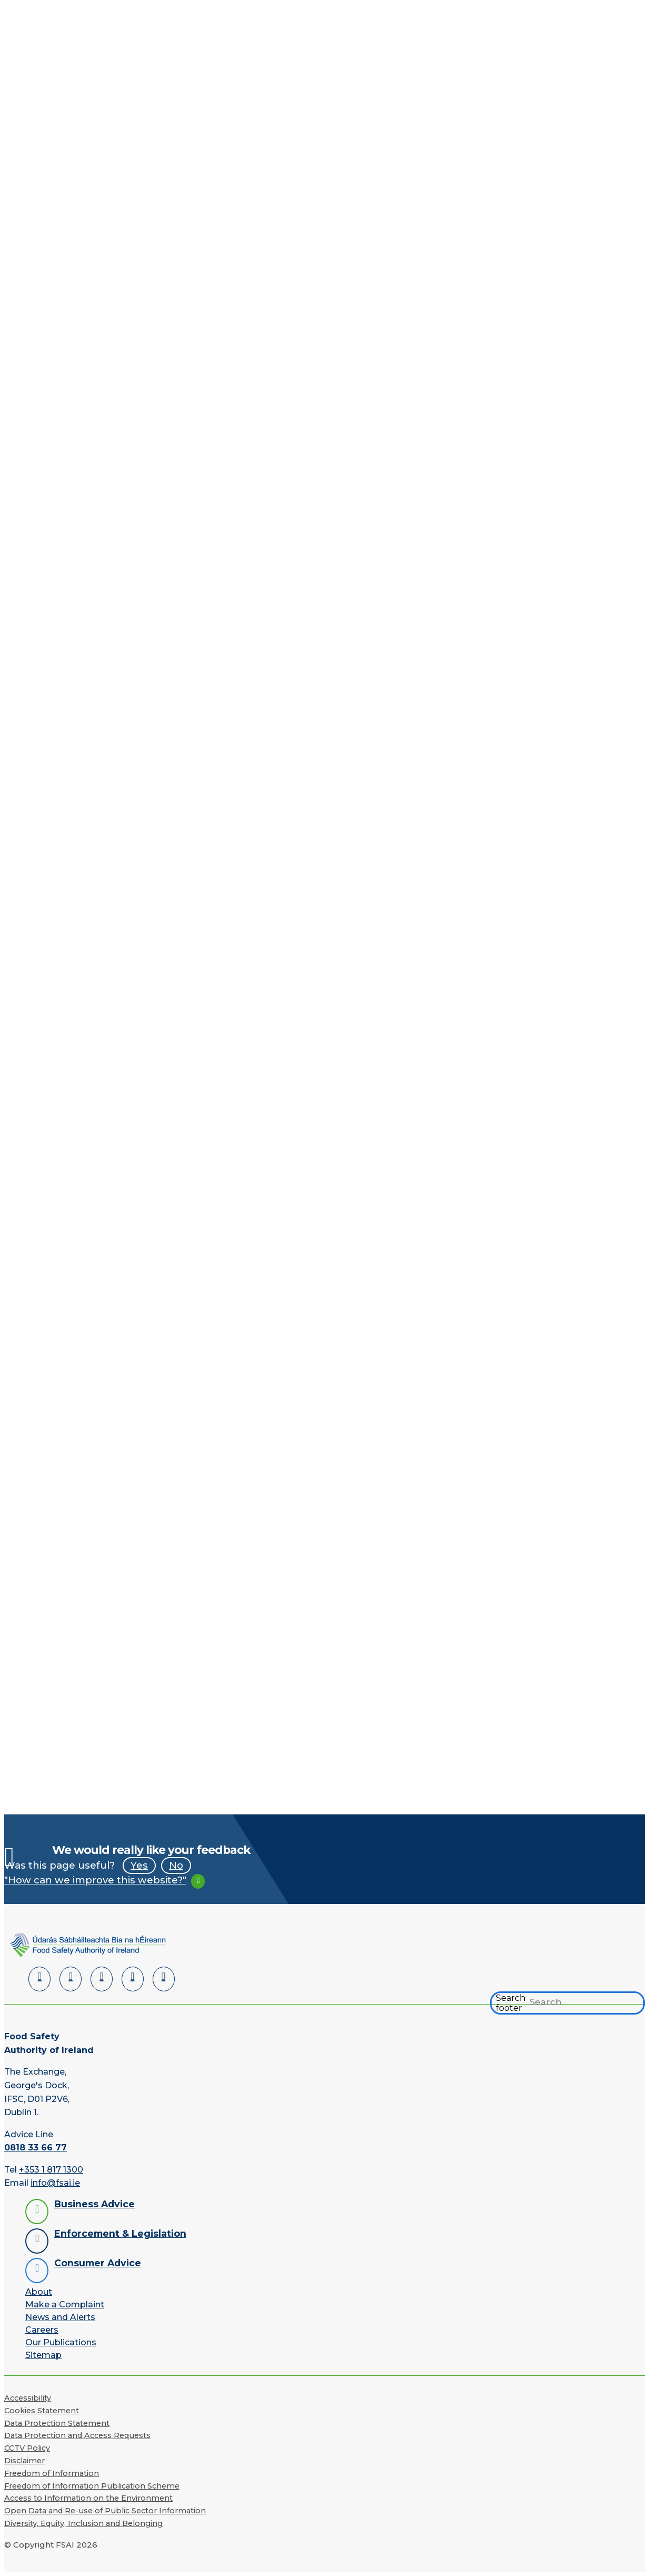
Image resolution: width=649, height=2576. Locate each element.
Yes (139, 1865)
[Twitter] (102, 1979)
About (38, 2292)
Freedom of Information (51, 2473)
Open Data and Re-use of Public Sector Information (105, 2510)
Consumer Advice (97, 2262)
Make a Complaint (64, 2304)
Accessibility (27, 2398)
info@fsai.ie (55, 2183)
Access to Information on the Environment (88, 2498)
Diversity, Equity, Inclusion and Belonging (83, 2523)
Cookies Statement (41, 2410)
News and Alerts (60, 2317)
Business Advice (94, 2203)
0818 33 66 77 (35, 2148)
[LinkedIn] (39, 1979)
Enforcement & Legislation (120, 2233)
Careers (41, 2330)
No (176, 1865)
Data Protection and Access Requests (77, 2435)
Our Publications (60, 2342)
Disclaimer (24, 2460)
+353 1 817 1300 (51, 2170)
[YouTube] (133, 1979)
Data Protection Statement (56, 2423)
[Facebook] (70, 1979)
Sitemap (43, 2355)
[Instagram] (164, 1979)
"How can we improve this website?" (95, 1880)
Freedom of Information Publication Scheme (91, 2486)
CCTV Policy (27, 2448)
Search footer (510, 2003)
